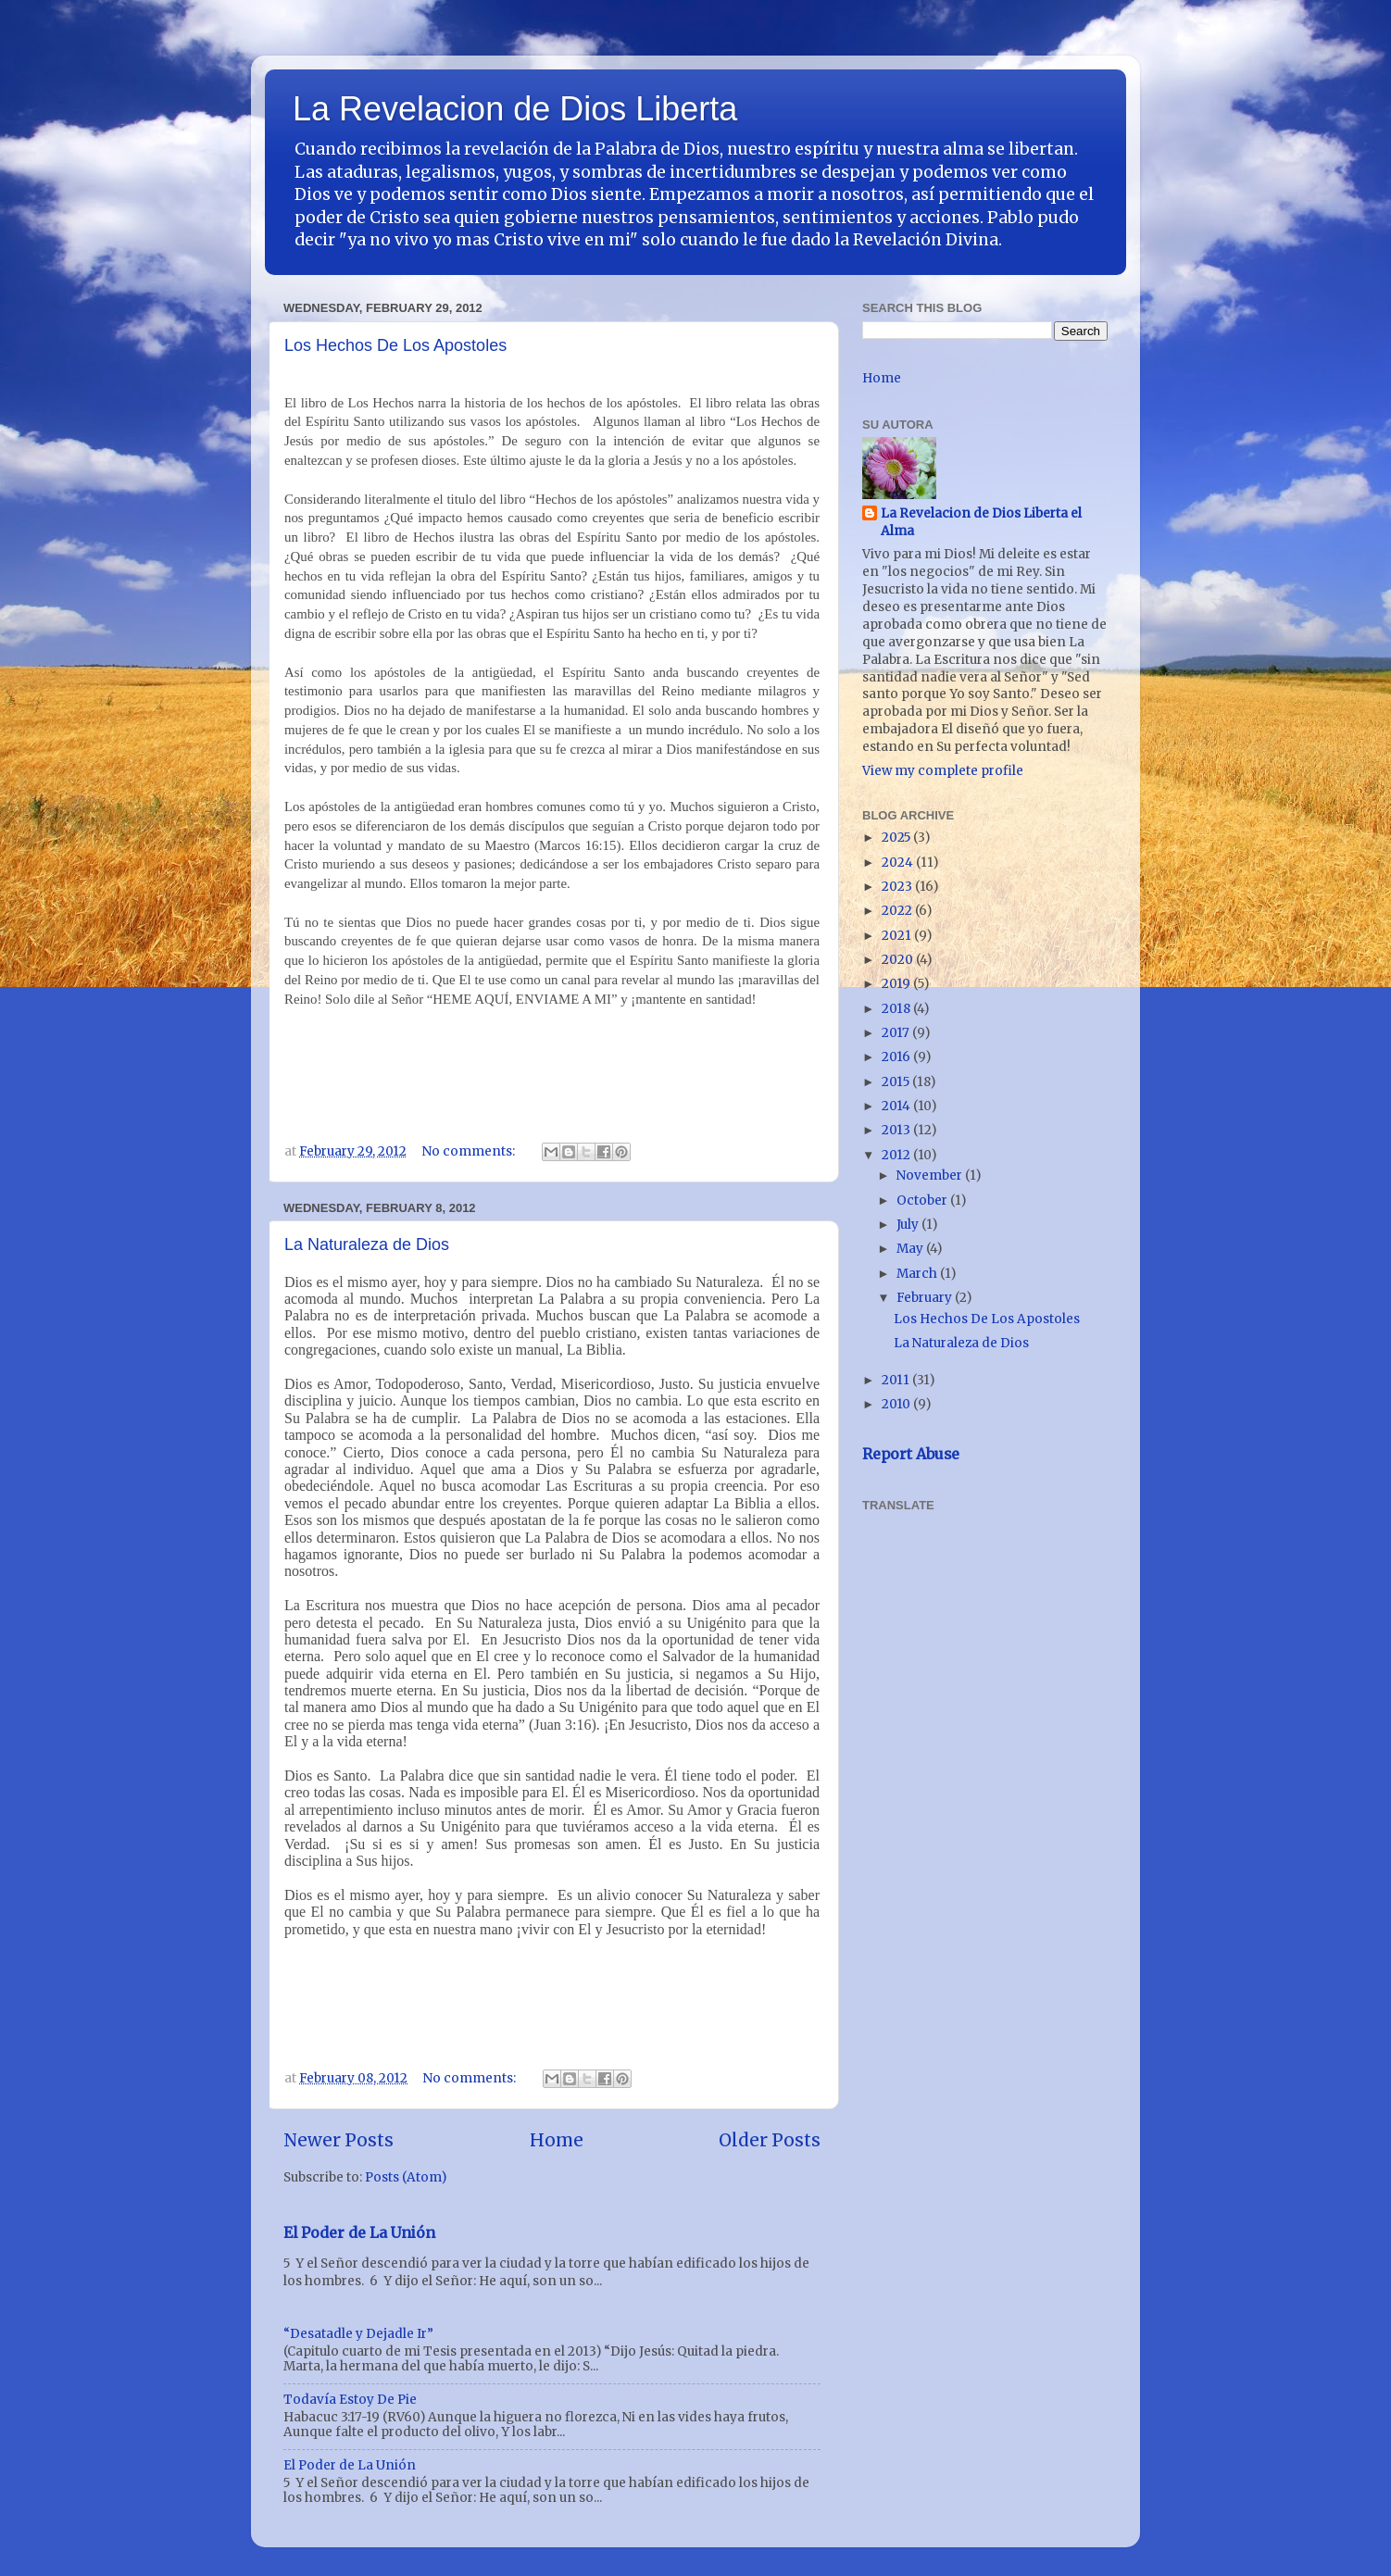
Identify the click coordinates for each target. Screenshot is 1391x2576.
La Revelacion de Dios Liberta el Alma (981, 522)
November (930, 1175)
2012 (897, 1155)
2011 (897, 1380)
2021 (898, 936)
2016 (897, 1057)
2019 (897, 984)
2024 (899, 862)
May (911, 1249)
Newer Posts (338, 2140)
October (923, 1200)
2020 (899, 960)
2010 (897, 1404)
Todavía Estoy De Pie (350, 2399)
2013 (897, 1130)
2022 (898, 911)
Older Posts (770, 2140)
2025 (897, 837)
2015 (897, 1082)
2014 (897, 1106)
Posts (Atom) (405, 2177)
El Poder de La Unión (359, 2232)
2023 (898, 886)
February (925, 1298)
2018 (897, 1009)
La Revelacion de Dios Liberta (515, 109)
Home (556, 2140)
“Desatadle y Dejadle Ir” (358, 2334)
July (908, 1224)
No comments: (470, 1151)
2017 (897, 1033)
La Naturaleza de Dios (366, 1244)
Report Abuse (910, 1453)
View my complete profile (942, 771)
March (918, 1274)
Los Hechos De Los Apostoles (395, 345)
